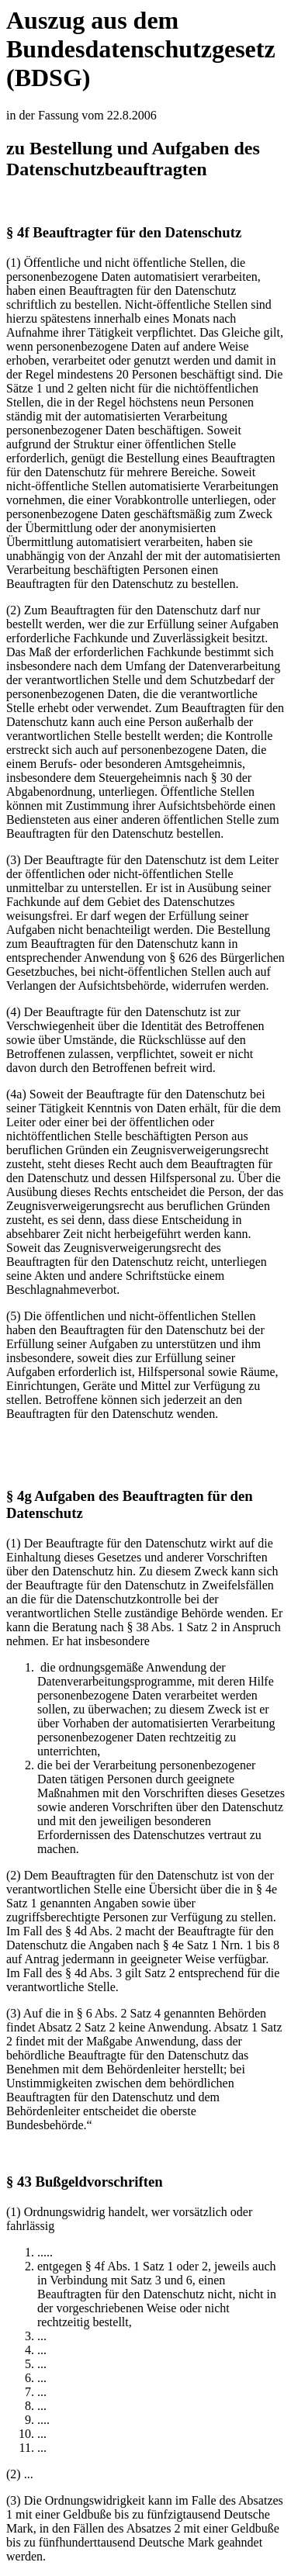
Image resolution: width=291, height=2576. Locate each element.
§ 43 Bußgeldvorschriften (84, 2181)
